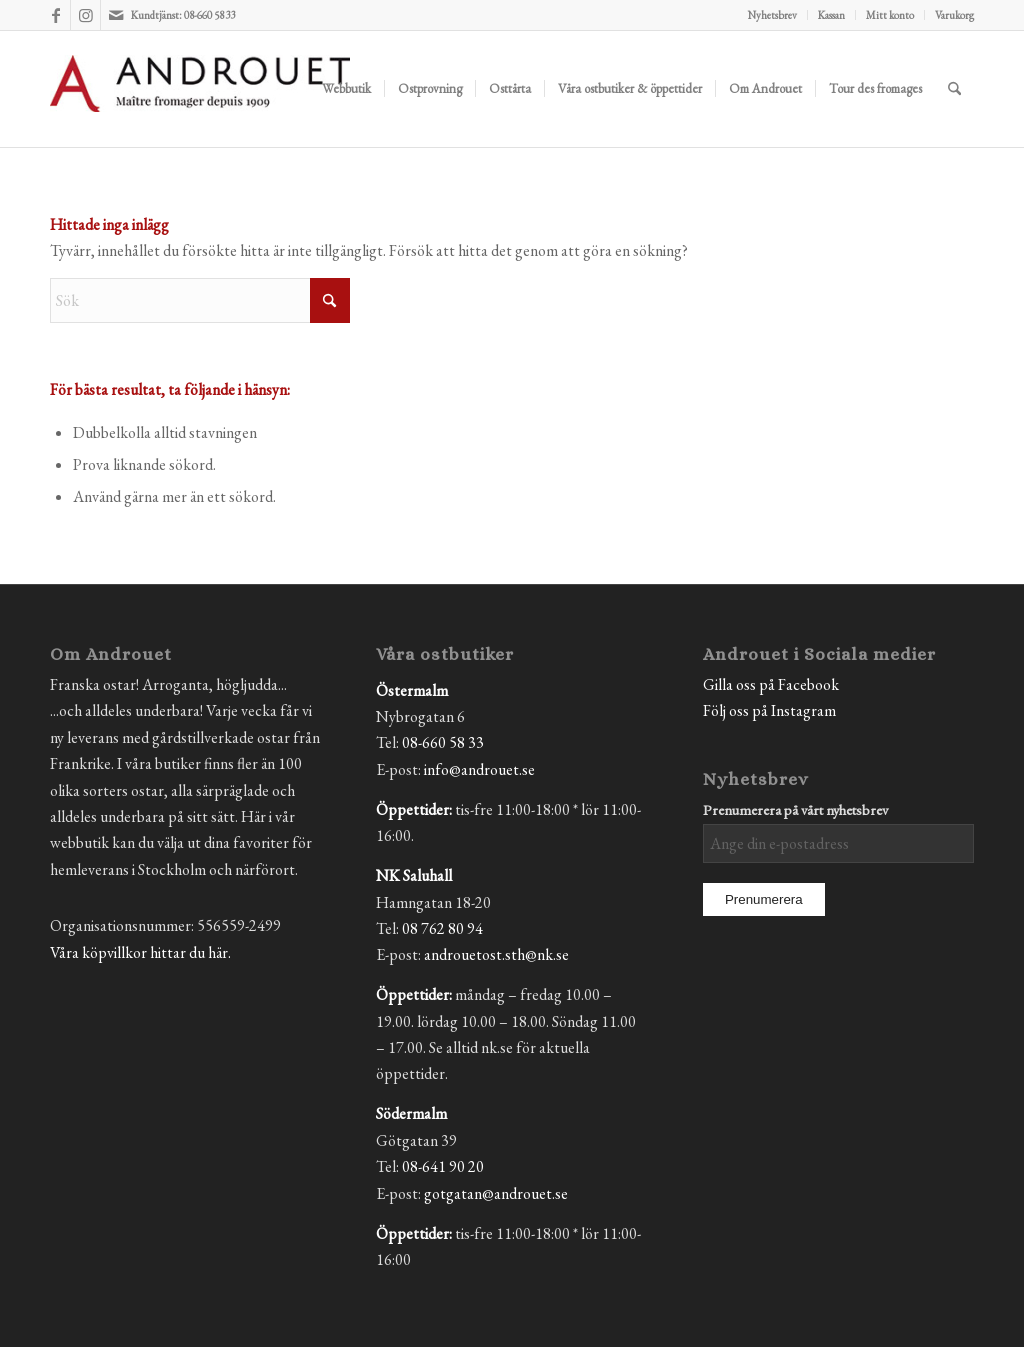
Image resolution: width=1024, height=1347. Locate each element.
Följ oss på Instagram (769, 710)
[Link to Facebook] (55, 15)
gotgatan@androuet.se (496, 1193)
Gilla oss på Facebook (771, 684)
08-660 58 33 (443, 742)
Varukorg (954, 15)
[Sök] (954, 89)
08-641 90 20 (443, 1166)
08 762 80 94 (442, 928)
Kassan (831, 15)
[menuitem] (773, 15)
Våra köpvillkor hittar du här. (140, 952)
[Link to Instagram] (85, 15)
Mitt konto (890, 15)
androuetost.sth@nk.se (496, 954)
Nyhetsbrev (772, 15)
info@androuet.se (479, 769)
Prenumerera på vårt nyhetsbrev (795, 809)
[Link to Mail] (116, 15)
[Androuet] (200, 113)
